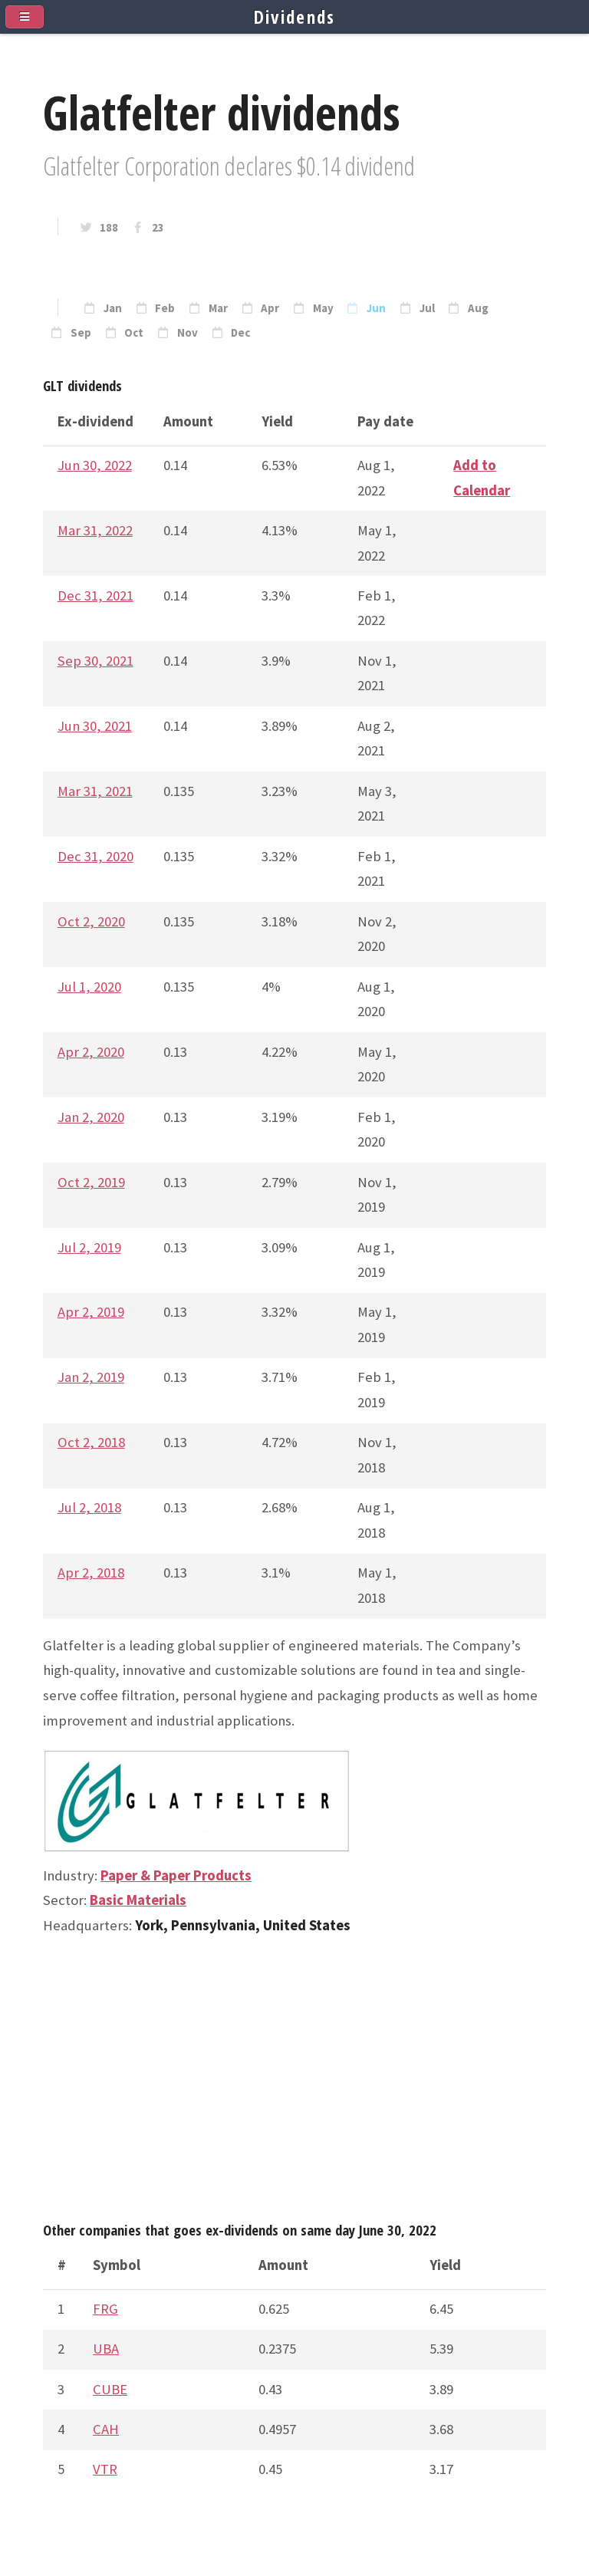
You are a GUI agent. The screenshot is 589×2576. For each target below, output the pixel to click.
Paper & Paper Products (176, 1875)
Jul (427, 308)
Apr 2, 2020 (91, 1052)
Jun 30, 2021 (95, 726)
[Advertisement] (294, 2085)
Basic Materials (138, 1900)
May (323, 308)
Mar (218, 308)
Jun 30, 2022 (95, 465)
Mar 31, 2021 (95, 791)
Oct (133, 333)
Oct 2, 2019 (91, 1182)
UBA (106, 2348)
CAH (106, 2429)
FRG (105, 2309)
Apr (270, 308)
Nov (187, 333)
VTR (105, 2469)
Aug (478, 308)
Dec (240, 333)
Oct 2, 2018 (91, 1442)
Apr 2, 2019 (91, 1312)
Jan (113, 308)
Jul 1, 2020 (89, 986)
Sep (81, 333)
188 (109, 228)
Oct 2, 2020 (91, 921)
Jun (376, 308)
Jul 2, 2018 (89, 1507)
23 (158, 228)
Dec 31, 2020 (95, 856)
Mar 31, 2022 (95, 530)
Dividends (295, 17)
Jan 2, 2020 (91, 1117)
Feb (165, 308)
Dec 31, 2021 (95, 595)
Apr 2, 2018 (91, 1572)
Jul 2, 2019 (89, 1247)
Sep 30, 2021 (95, 660)
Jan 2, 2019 (91, 1377)
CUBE (110, 2389)
